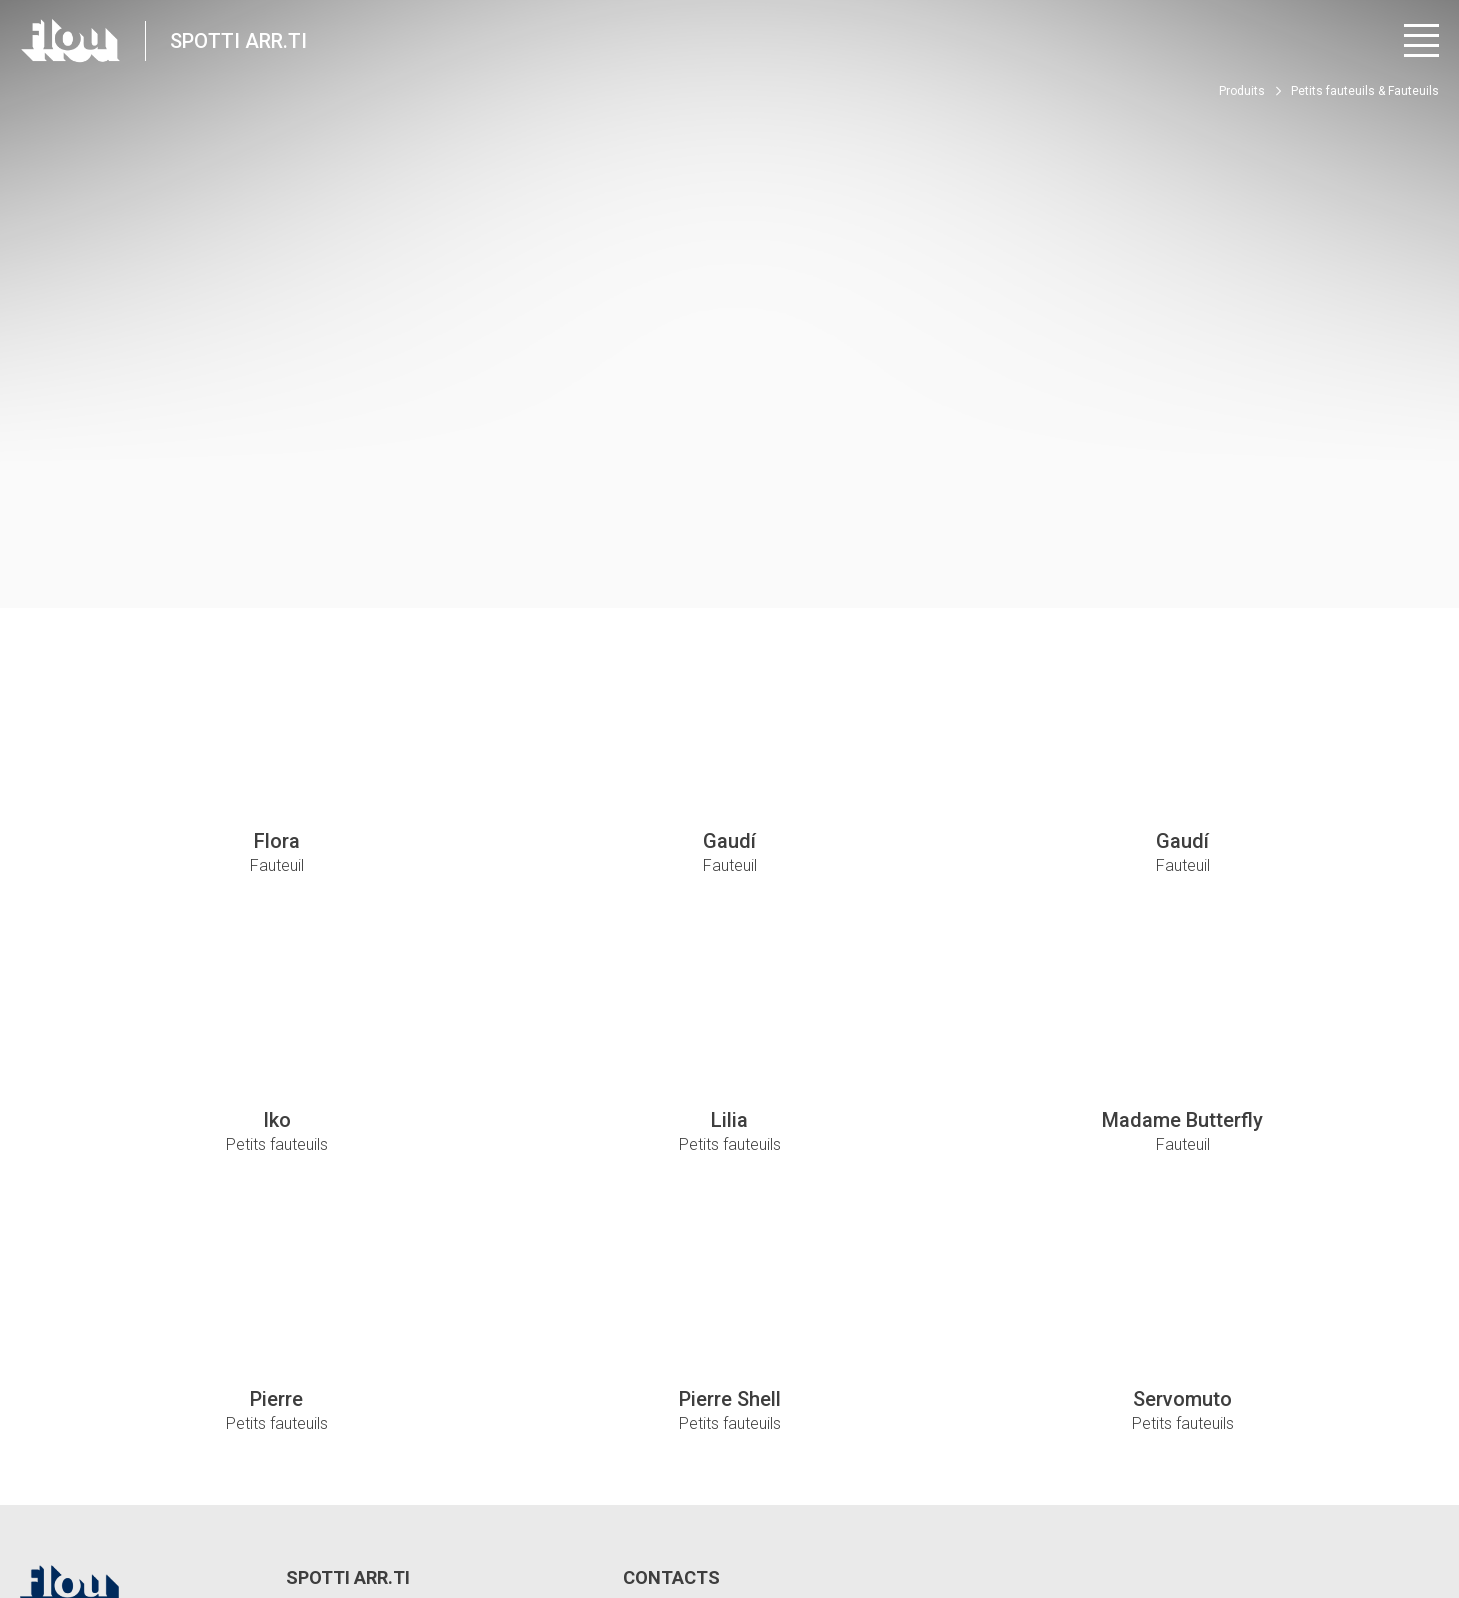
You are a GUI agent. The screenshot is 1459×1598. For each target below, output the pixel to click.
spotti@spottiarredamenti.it (736, 1418)
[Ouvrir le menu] (1421, 40)
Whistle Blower (698, 1508)
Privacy (173, 1508)
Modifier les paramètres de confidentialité (332, 1508)
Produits (1242, 91)
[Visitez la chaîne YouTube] (1370, 1518)
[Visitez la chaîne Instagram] (1314, 1518)
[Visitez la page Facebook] (1259, 1518)
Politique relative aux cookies (552, 1508)
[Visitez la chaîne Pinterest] (1425, 1518)
